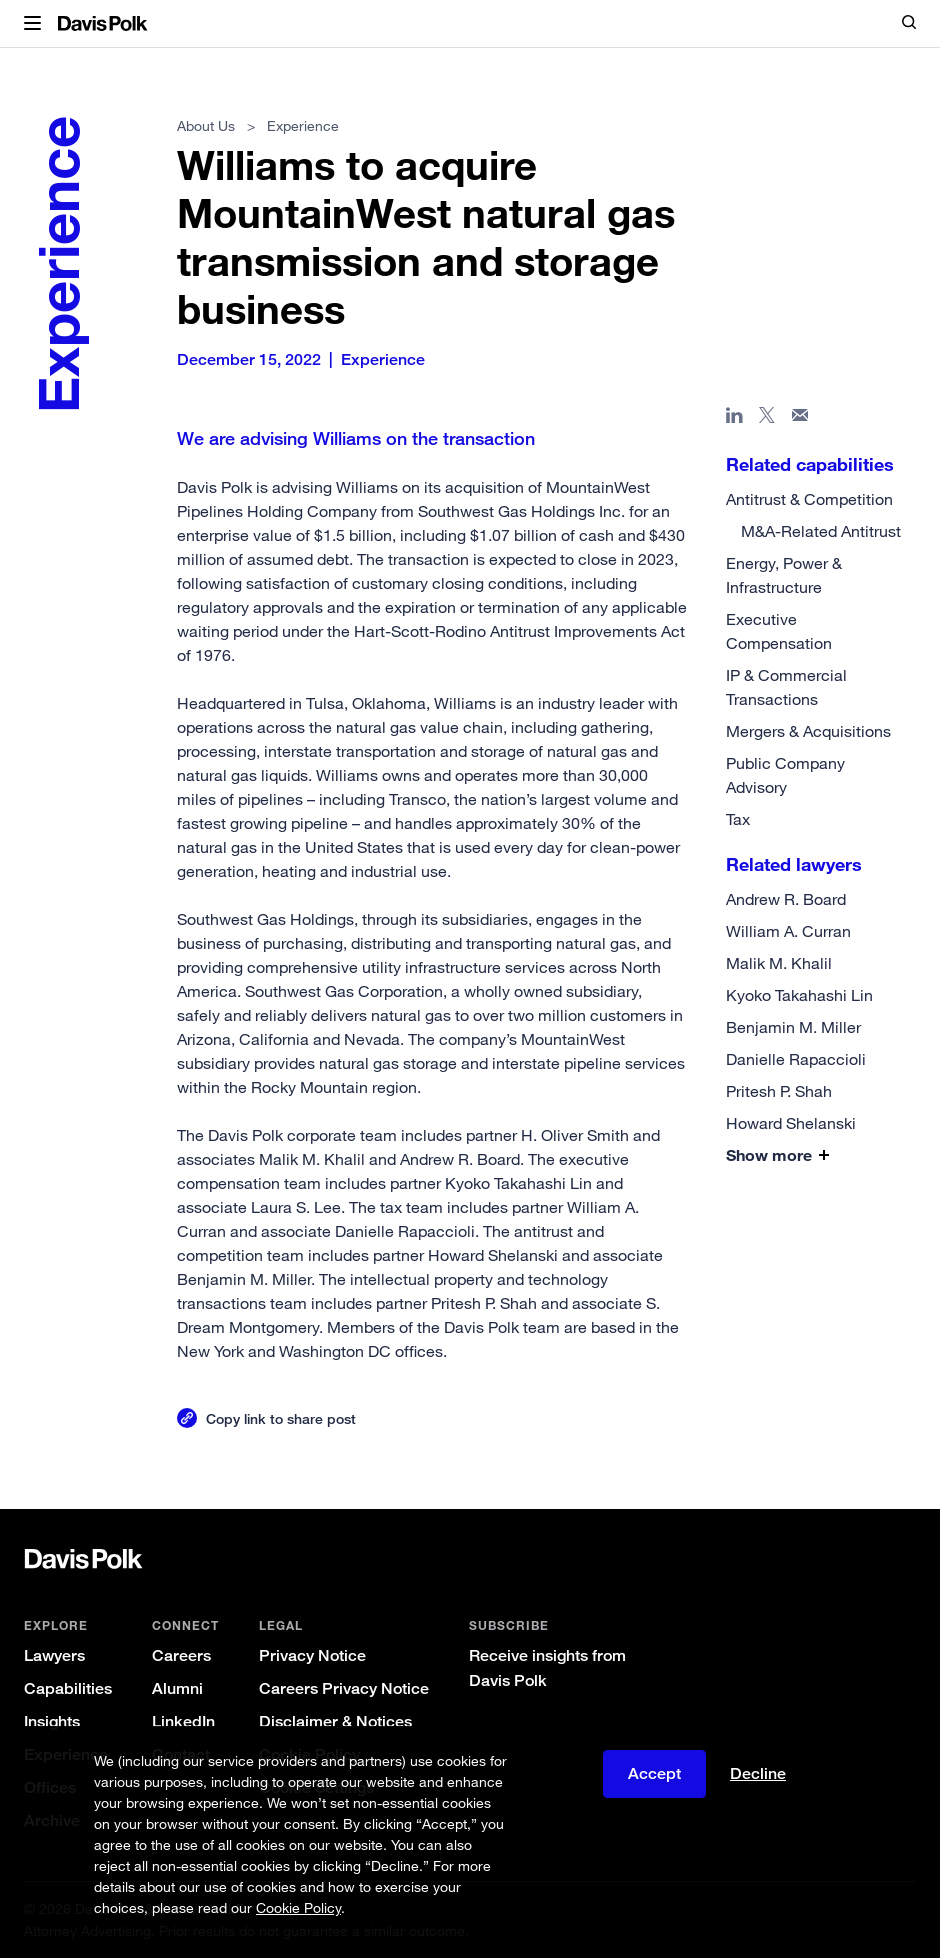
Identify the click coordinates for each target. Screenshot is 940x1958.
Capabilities (68, 1688)
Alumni (177, 1688)
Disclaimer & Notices (335, 1721)
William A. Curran (788, 931)
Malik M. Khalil (779, 963)
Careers (181, 1655)
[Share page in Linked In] (734, 419)
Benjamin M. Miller (793, 1027)
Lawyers (54, 1655)
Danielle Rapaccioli (796, 1059)
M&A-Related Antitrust (821, 531)
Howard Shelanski (791, 1123)
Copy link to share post (281, 1418)
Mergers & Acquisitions (808, 731)
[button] (32, 24)
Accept (654, 1773)
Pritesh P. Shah (779, 1091)
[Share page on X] (767, 419)
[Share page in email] (800, 419)
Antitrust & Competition (809, 499)
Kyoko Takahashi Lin (799, 995)
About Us (206, 125)
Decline (758, 1773)
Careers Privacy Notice (344, 1688)
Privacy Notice (312, 1655)
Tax (738, 819)
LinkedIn (183, 1721)
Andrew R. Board (786, 899)
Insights (52, 1721)
